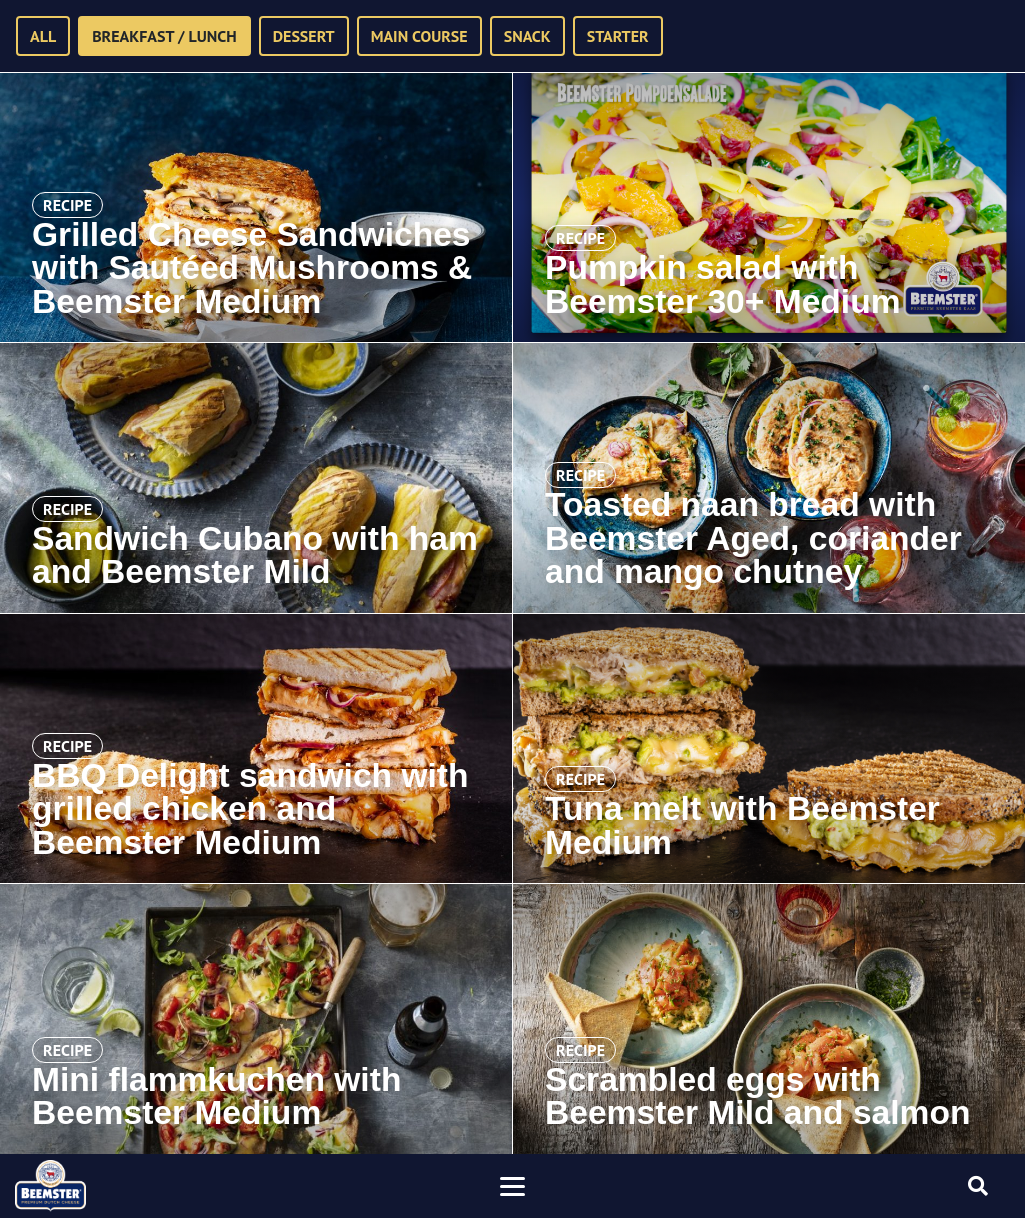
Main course (419, 36)
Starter (618, 36)
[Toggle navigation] (513, 1186)
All (43, 36)
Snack (527, 36)
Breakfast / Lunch (164, 36)
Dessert (304, 36)
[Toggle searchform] (978, 1186)
